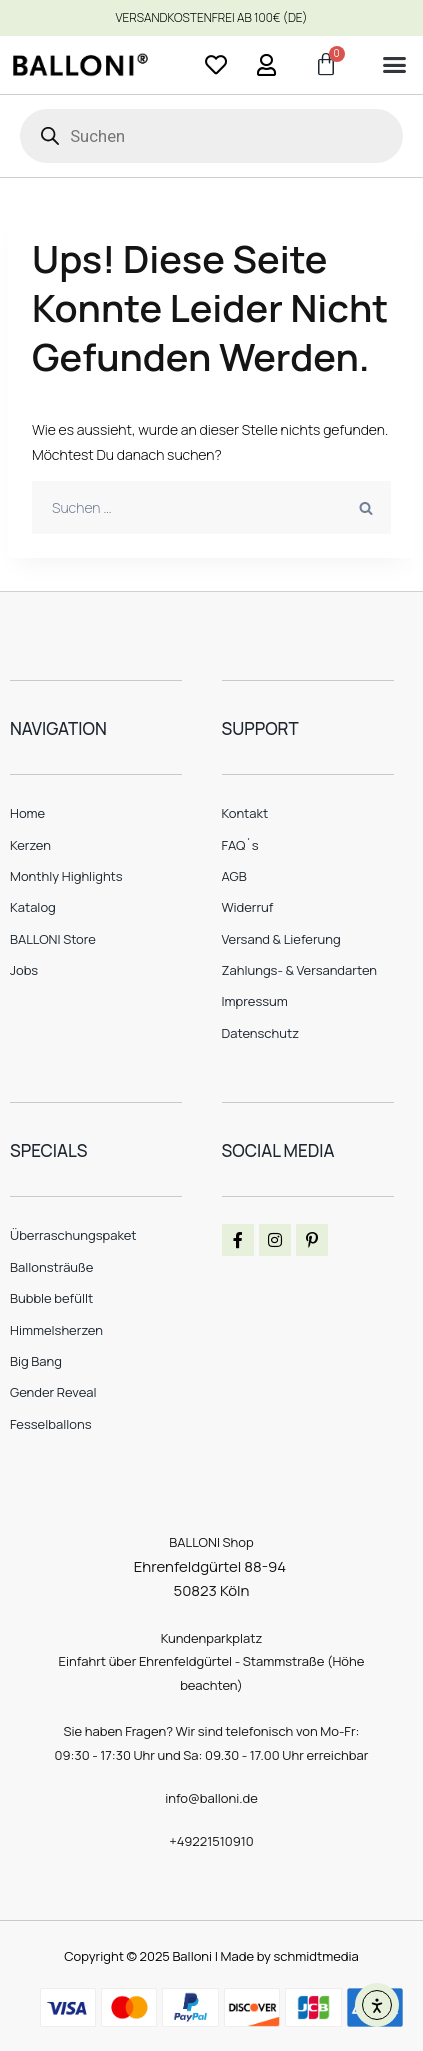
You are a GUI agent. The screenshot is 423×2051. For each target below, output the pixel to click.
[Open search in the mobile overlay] (211, 136)
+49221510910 (211, 1841)
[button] (394, 65)
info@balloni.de (211, 1798)
